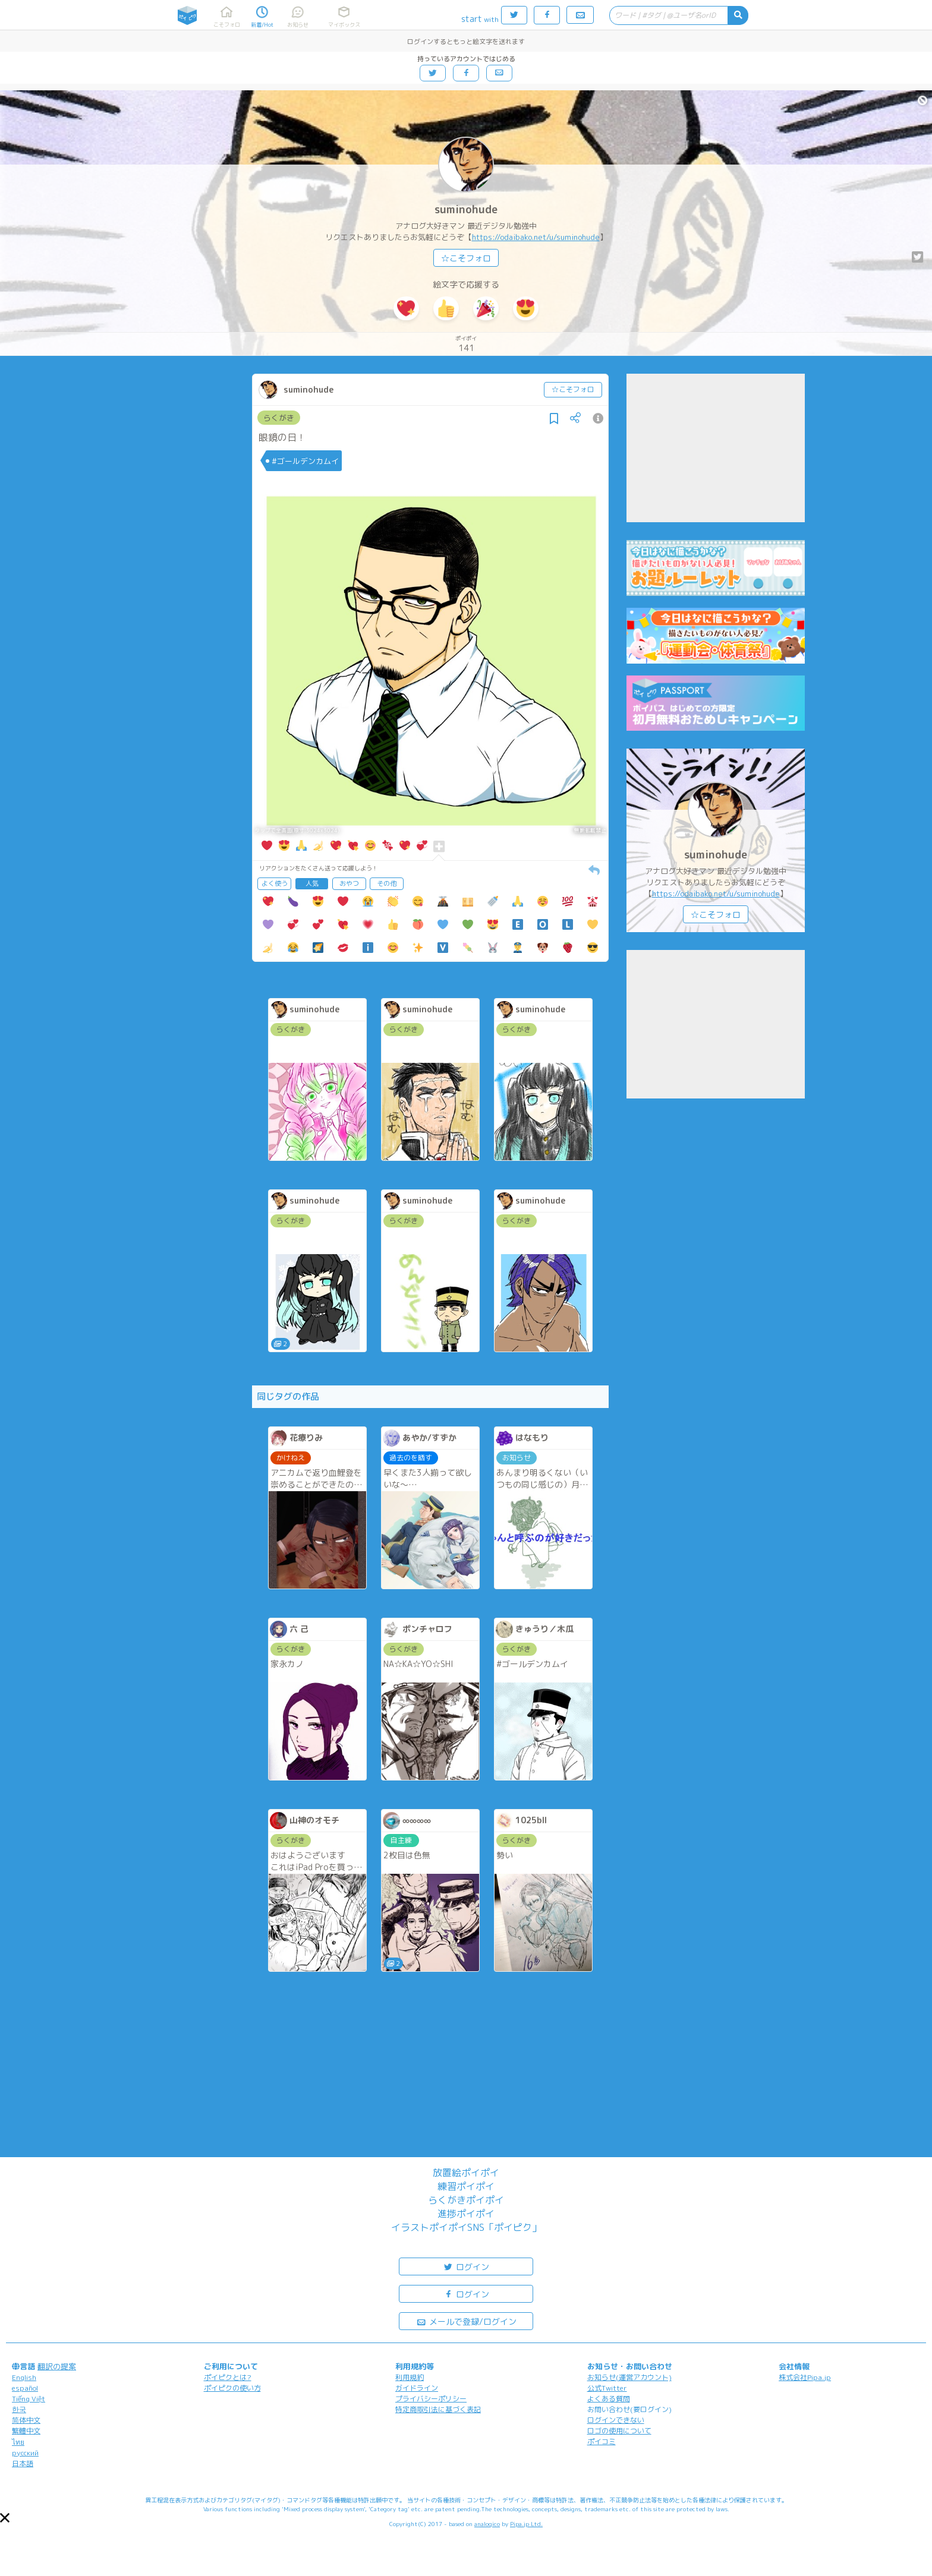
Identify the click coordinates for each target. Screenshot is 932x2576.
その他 (386, 883)
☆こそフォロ (466, 258)
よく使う (275, 883)
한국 (19, 2409)
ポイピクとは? (227, 2377)
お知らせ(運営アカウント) (629, 2377)
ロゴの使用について (619, 2431)
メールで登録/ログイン (466, 2320)
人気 (312, 883)
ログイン (466, 2266)
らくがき (278, 417)
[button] (5, 2518)
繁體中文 (26, 2431)
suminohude (466, 209)
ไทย (18, 2442)
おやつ (349, 883)
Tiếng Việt (28, 2399)
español (25, 2388)
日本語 (22, 2463)
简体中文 (26, 2420)
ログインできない (615, 2420)
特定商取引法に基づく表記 (438, 2409)
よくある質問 (608, 2399)
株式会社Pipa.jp (805, 2377)
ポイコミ (601, 2441)
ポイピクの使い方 (232, 2388)
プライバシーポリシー (431, 2399)
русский (25, 2453)
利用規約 (409, 2377)
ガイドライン (416, 2388)
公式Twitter (607, 2388)
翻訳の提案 (56, 2366)
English (24, 2377)
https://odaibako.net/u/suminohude (536, 237)
